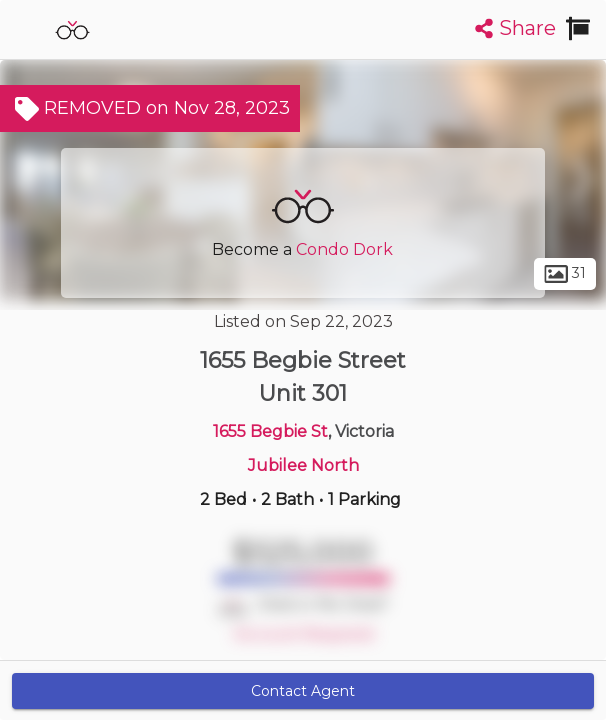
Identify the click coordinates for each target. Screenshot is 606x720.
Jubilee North (303, 465)
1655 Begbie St (270, 431)
